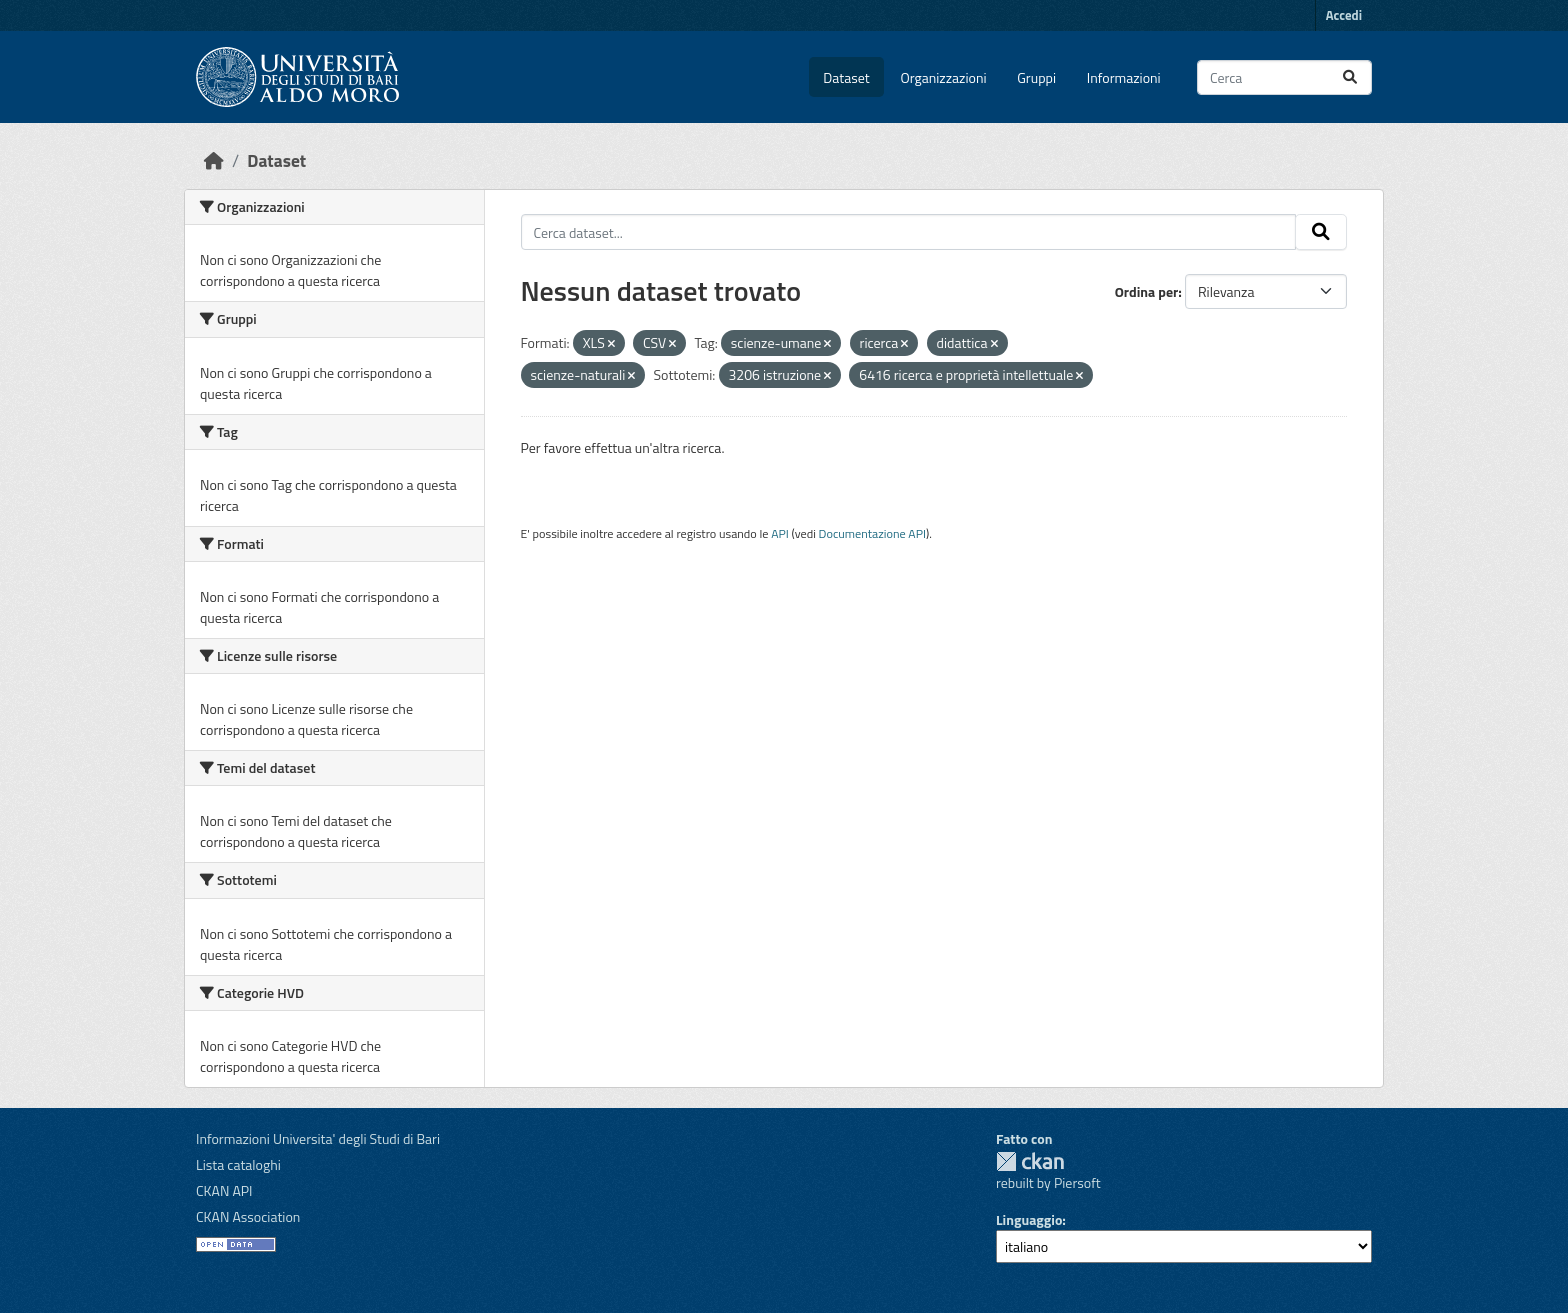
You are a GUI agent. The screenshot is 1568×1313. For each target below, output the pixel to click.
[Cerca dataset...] (1284, 77)
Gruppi (1036, 77)
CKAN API (224, 1190)
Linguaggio (1029, 1219)
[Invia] (1350, 77)
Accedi (1344, 15)
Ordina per (1147, 291)
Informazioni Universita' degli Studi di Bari (318, 1138)
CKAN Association (248, 1216)
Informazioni (1124, 77)
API (780, 533)
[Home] (214, 160)
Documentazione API (872, 533)
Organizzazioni (944, 77)
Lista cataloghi (238, 1164)
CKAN (1030, 1161)
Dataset (846, 77)
